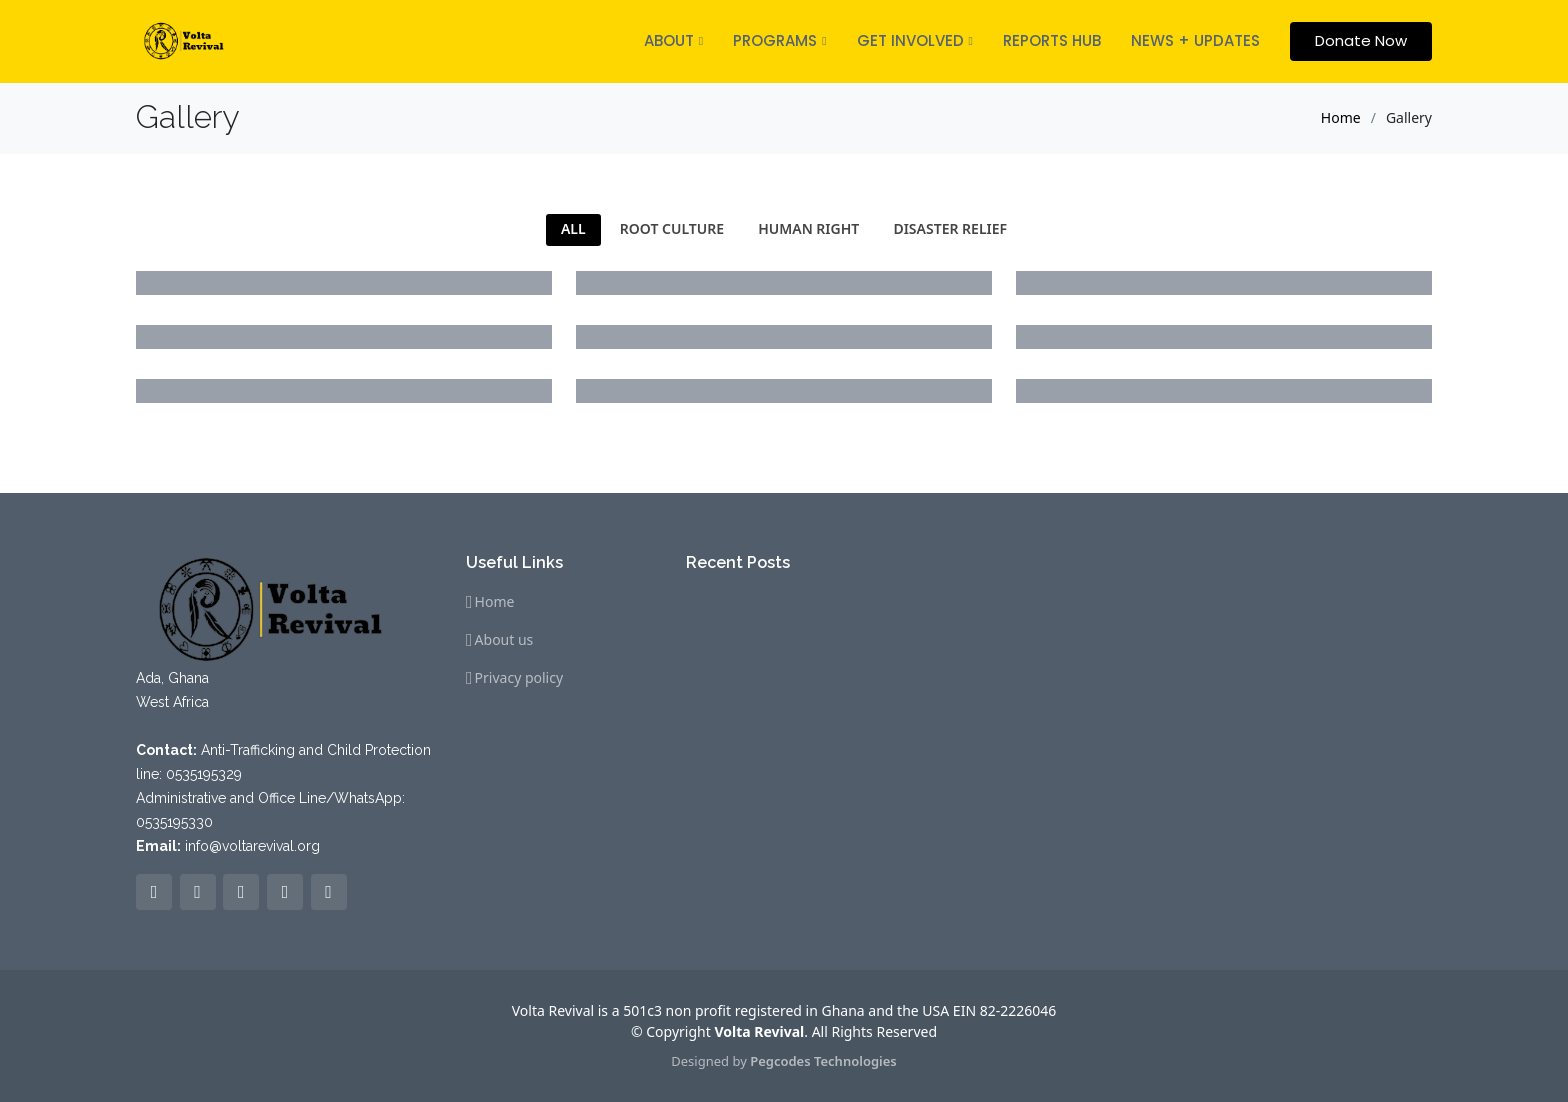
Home (1341, 117)
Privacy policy (519, 678)
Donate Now (1361, 40)
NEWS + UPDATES (1195, 40)
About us (504, 640)
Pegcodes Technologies (823, 1061)
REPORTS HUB (1052, 40)
